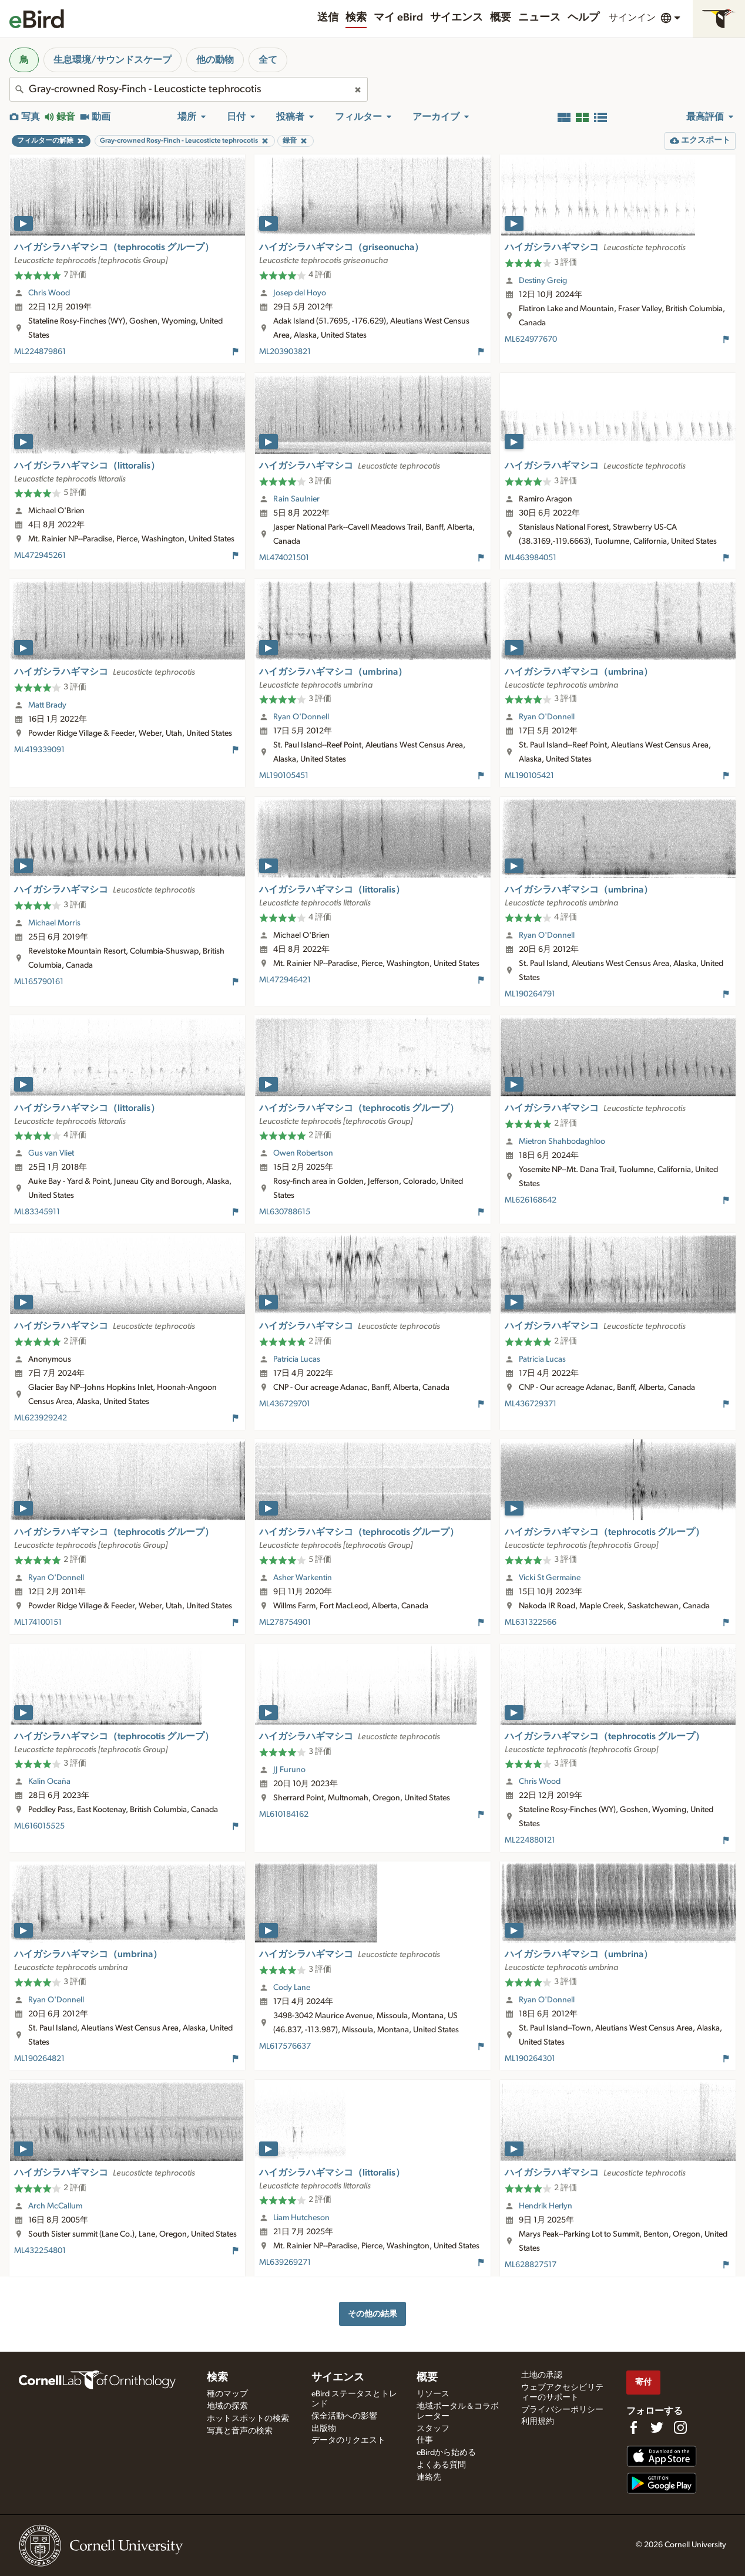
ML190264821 (39, 2059)
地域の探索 (227, 2406)
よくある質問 (441, 2465)
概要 (500, 17)
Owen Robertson (303, 1153)
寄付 (643, 2382)
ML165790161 (38, 982)
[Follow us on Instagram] (680, 2427)
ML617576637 (285, 2046)
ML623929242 (40, 1418)
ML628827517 (530, 2265)
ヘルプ (583, 17)
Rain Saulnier (296, 499)
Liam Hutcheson (301, 2218)
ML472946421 (285, 980)
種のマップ (227, 2394)
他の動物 (215, 60)
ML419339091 (39, 750)
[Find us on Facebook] (633, 2427)
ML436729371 (530, 1404)
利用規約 (537, 2421)
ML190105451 (283, 776)
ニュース (539, 17)
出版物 (323, 2429)
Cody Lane (291, 1988)
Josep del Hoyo (299, 293)
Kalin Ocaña (49, 1781)
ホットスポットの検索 (248, 2419)
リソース (433, 2394)
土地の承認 (541, 2375)
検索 (356, 17)
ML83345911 (37, 1212)
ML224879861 (40, 352)
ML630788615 (284, 1212)
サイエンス (456, 17)
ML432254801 (40, 2251)
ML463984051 (530, 558)
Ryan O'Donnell (301, 717)
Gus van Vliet (51, 1153)
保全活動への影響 (344, 2416)
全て (268, 60)
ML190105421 (529, 776)
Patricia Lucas (296, 1359)
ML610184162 (283, 1814)
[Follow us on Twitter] (657, 2427)
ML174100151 (38, 1622)
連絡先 (429, 2477)
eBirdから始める (446, 2453)
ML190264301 (530, 2059)
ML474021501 (284, 558)
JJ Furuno (289, 1770)
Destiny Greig (543, 281)
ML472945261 (40, 555)
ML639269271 (285, 2262)
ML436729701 (284, 1404)
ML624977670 (531, 339)
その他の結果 (372, 2313)
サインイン (632, 17)
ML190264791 (530, 994)
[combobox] (188, 89)
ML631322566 (530, 1622)
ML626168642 (530, 1200)
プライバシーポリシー (562, 2410)
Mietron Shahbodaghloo (562, 1141)
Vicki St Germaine (549, 1578)
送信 (327, 17)
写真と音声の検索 (240, 2431)
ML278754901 (285, 1622)
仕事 (425, 2440)
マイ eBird (398, 17)
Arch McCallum (55, 2206)
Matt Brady (47, 705)
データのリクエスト (348, 2440)
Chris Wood (49, 293)
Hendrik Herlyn (545, 2206)
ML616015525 (39, 1826)
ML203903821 (285, 352)
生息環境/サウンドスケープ (112, 60)
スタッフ (433, 2429)
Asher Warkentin (302, 1578)
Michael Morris (54, 923)
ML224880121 (530, 1840)
